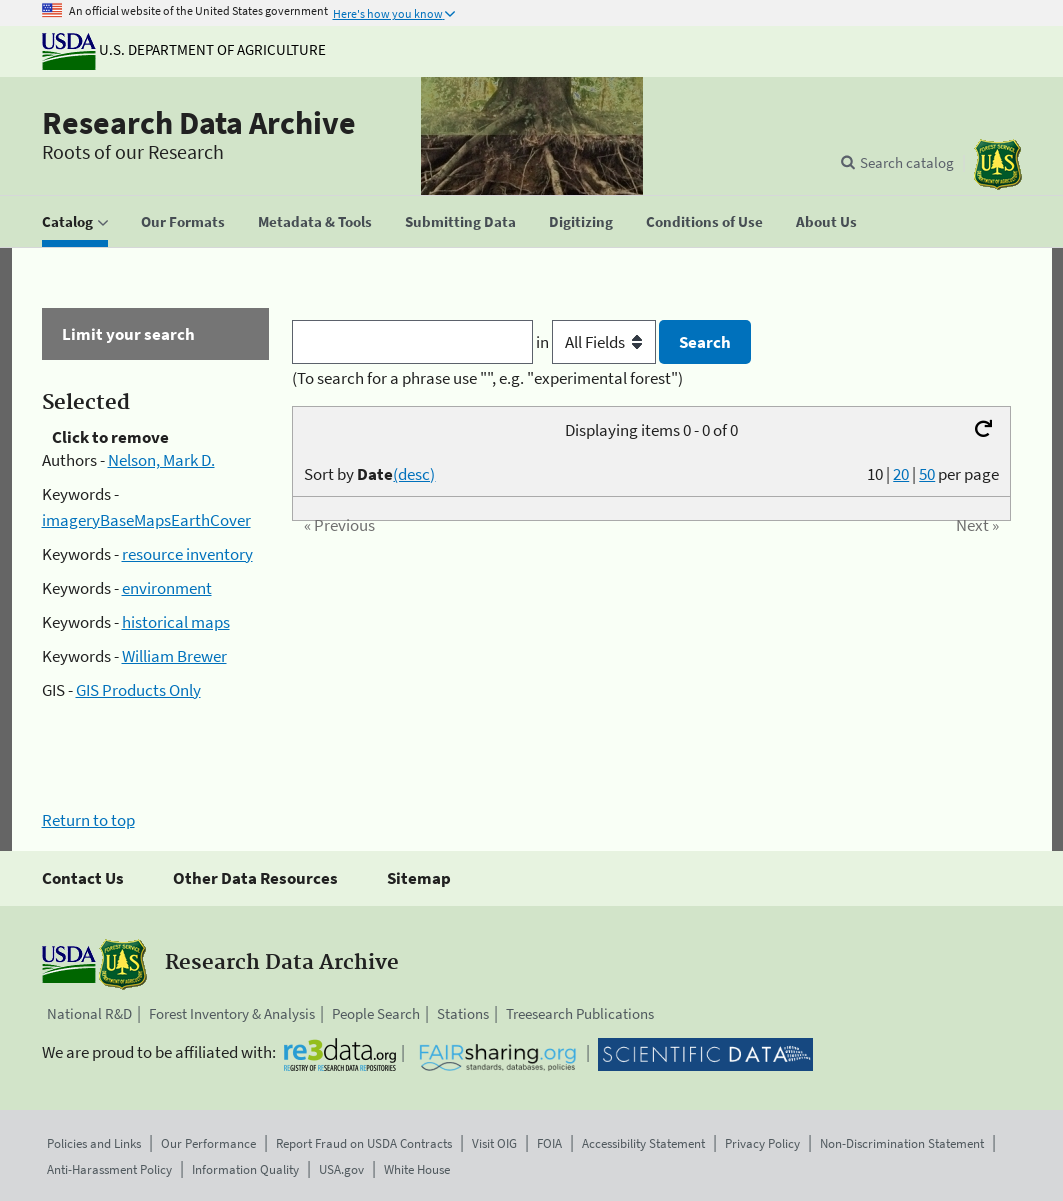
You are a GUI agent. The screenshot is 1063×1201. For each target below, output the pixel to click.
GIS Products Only (138, 690)
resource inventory (187, 554)
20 (901, 474)
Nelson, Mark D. (161, 460)
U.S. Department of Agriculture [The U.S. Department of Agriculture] (184, 49)
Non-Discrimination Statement (902, 1143)
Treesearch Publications (580, 1013)
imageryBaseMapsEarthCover (146, 520)
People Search (376, 1013)
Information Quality (245, 1169)
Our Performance (208, 1143)
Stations (463, 1013)
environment (167, 588)
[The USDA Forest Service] (998, 164)
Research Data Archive (199, 123)
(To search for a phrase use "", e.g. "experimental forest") (487, 378)
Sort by (369, 474)
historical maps (176, 622)
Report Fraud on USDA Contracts (364, 1143)
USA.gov (341, 1169)
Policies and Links (94, 1143)
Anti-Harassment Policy (109, 1169)
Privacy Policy (762, 1143)
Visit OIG (494, 1143)
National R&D (89, 1013)
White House (417, 1169)
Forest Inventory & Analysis (232, 1013)
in (597, 342)
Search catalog (907, 162)
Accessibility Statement (643, 1143)
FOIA (549, 1143)
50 (927, 474)
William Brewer (174, 656)
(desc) (414, 474)
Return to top (88, 820)
